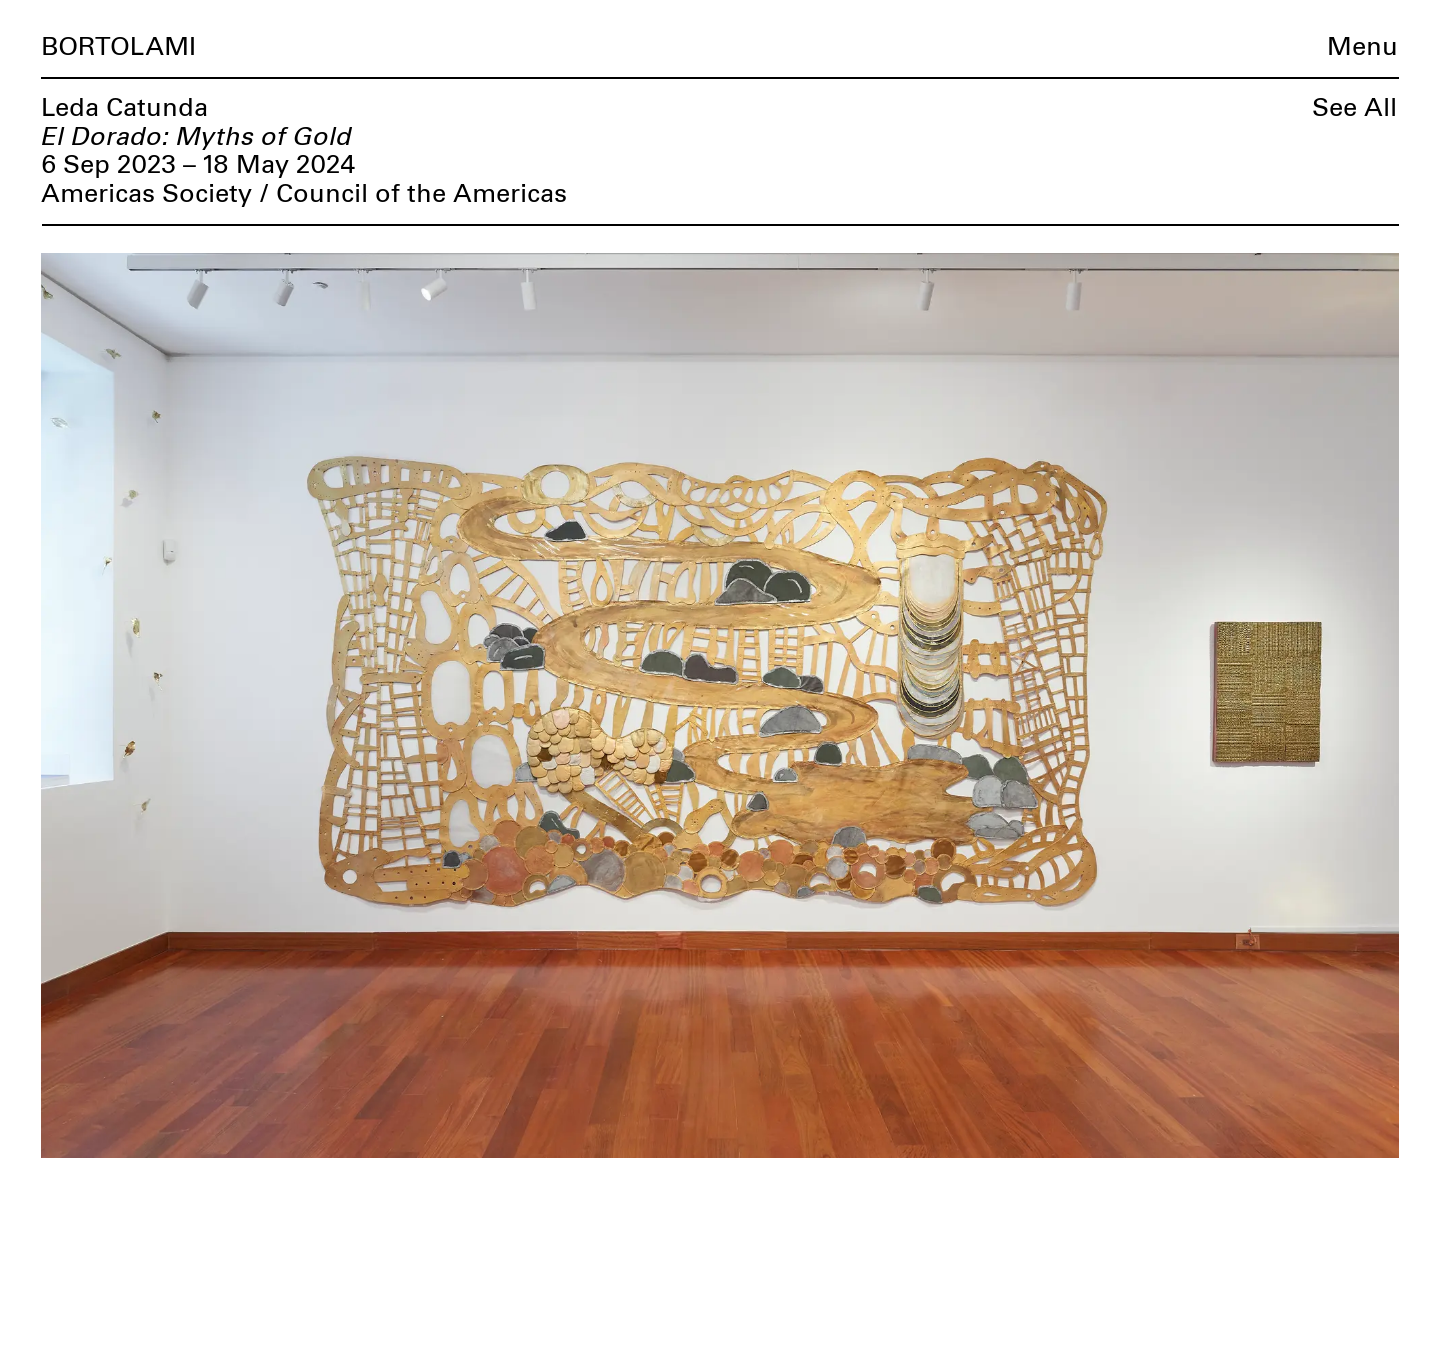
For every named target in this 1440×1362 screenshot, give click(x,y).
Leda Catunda (124, 108)
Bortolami (118, 47)
